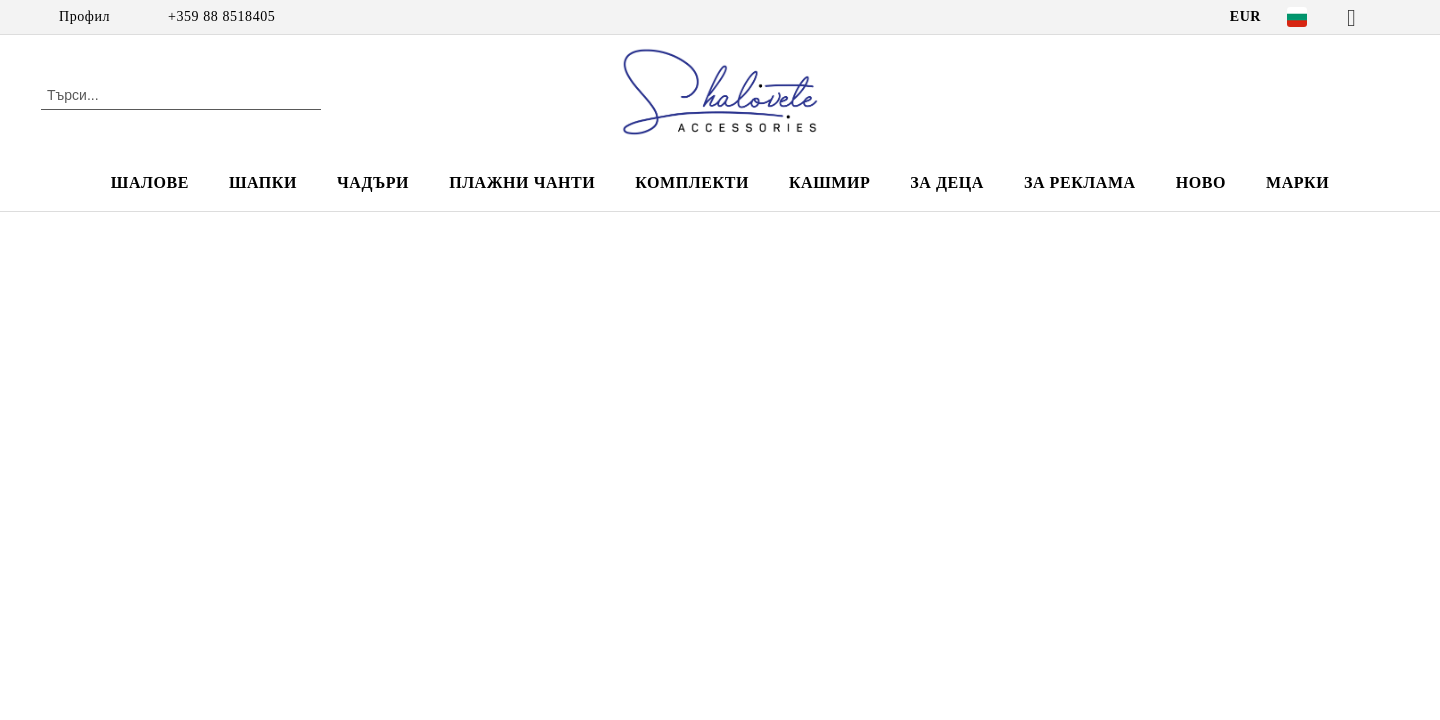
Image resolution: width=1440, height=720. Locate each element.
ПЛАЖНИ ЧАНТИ (522, 182)
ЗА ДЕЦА (947, 182)
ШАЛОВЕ (150, 182)
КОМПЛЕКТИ (692, 182)
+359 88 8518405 (221, 16)
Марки (1297, 182)
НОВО (1201, 182)
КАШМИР (829, 182)
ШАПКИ (263, 182)
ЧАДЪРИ (373, 182)
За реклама (1080, 182)
